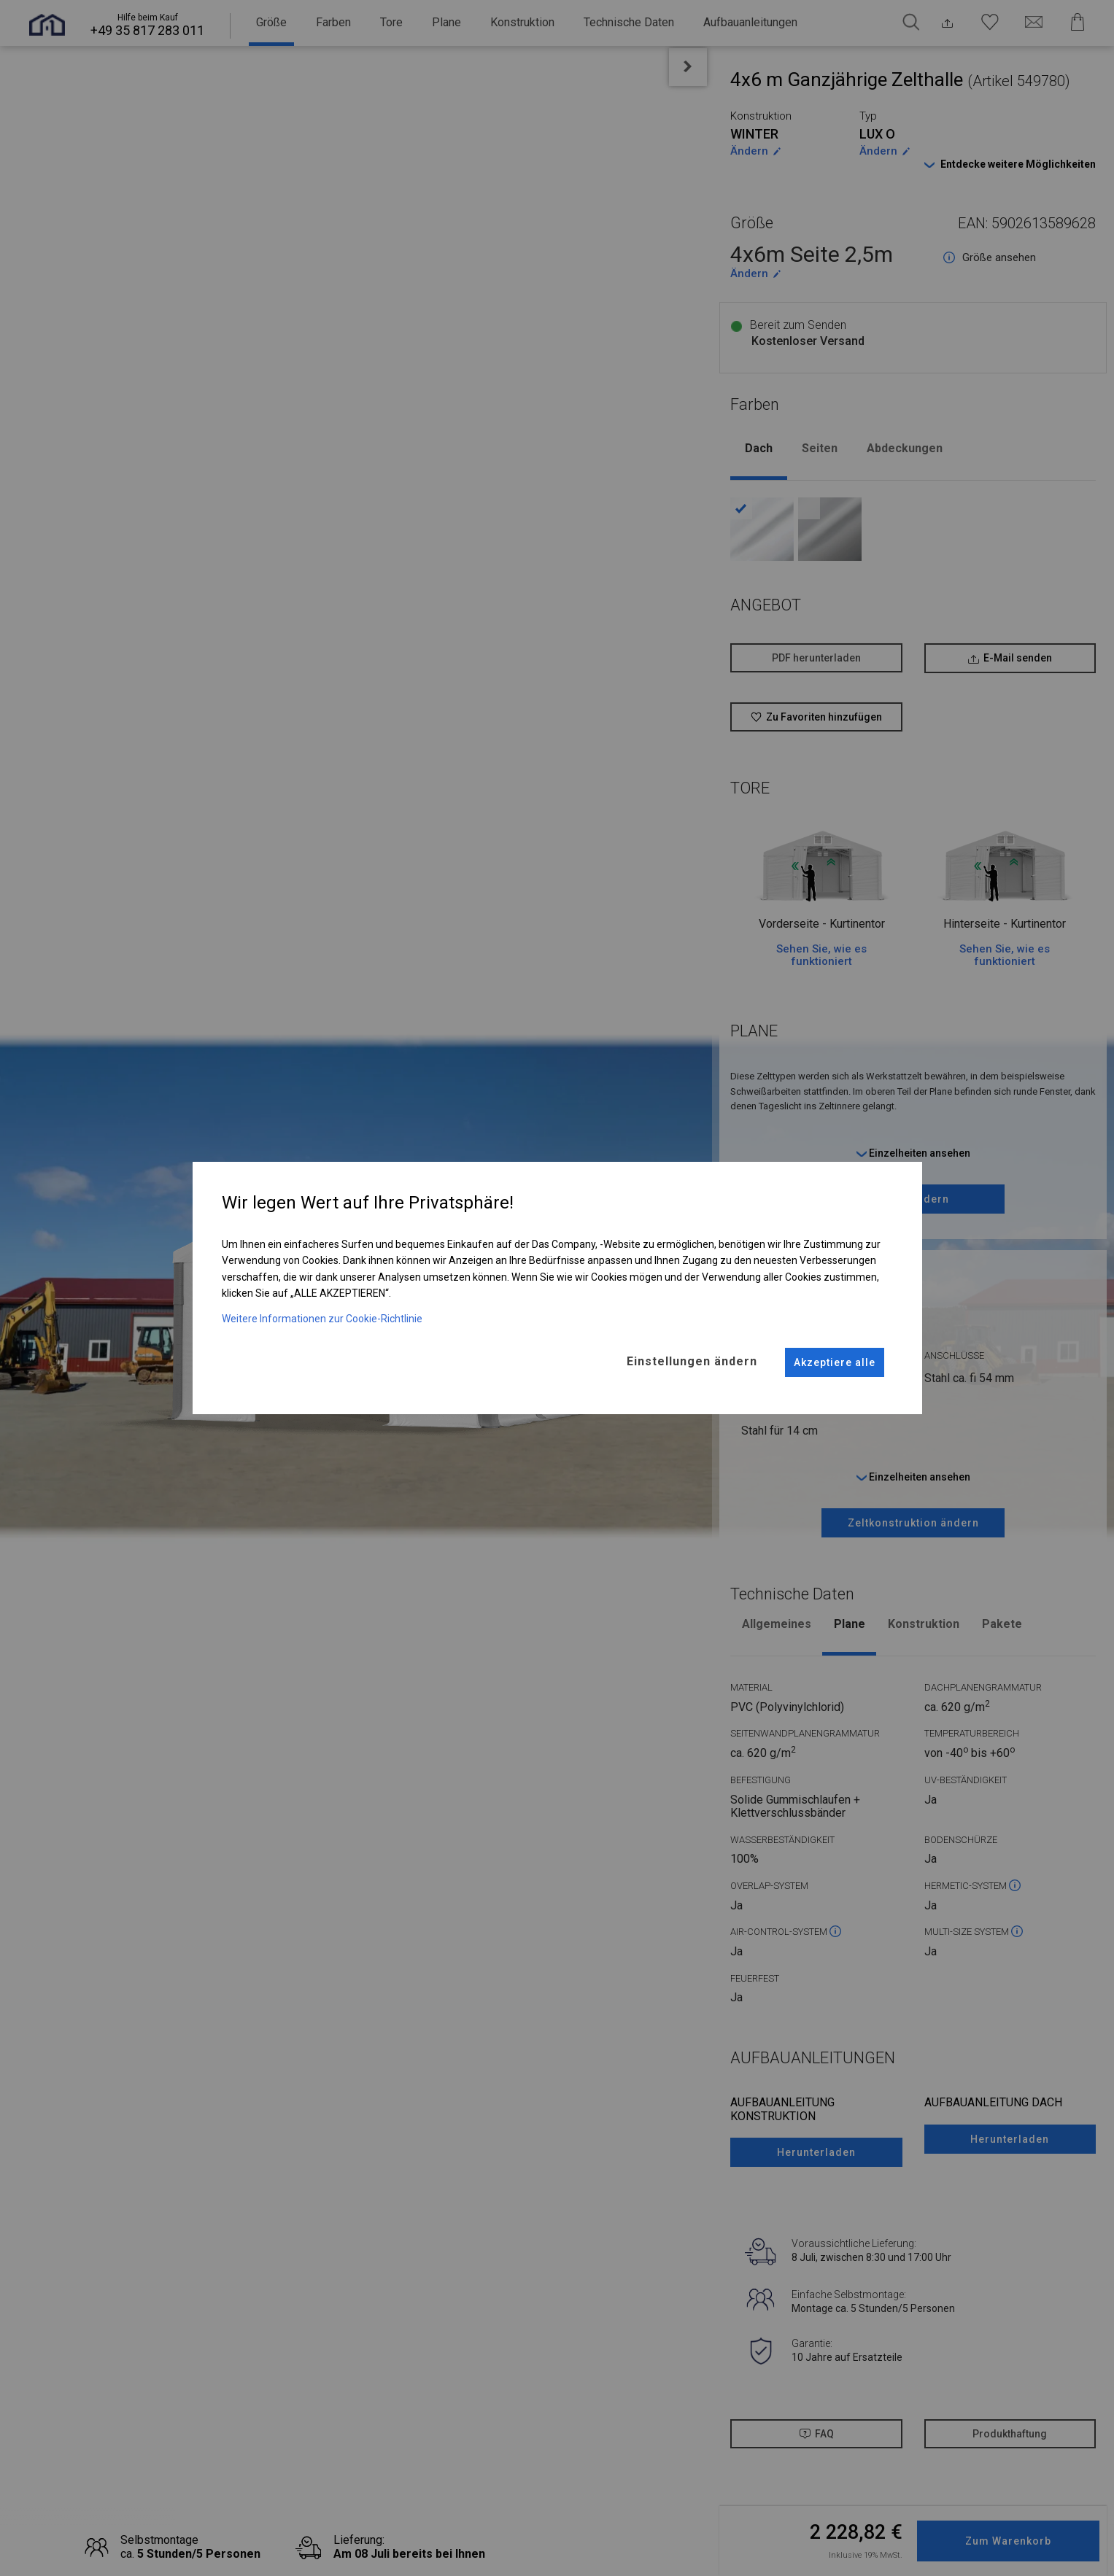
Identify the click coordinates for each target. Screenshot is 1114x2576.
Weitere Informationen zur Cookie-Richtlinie (322, 1313)
